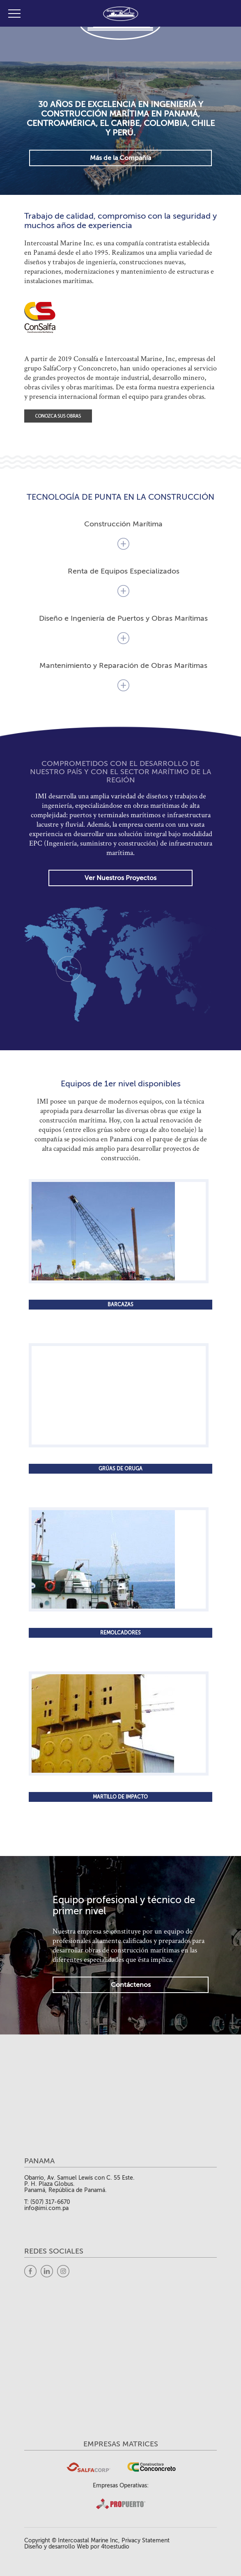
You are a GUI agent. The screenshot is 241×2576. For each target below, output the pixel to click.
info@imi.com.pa (46, 2208)
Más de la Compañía (120, 158)
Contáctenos (131, 1985)
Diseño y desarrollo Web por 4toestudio (76, 2547)
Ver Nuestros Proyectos (120, 878)
